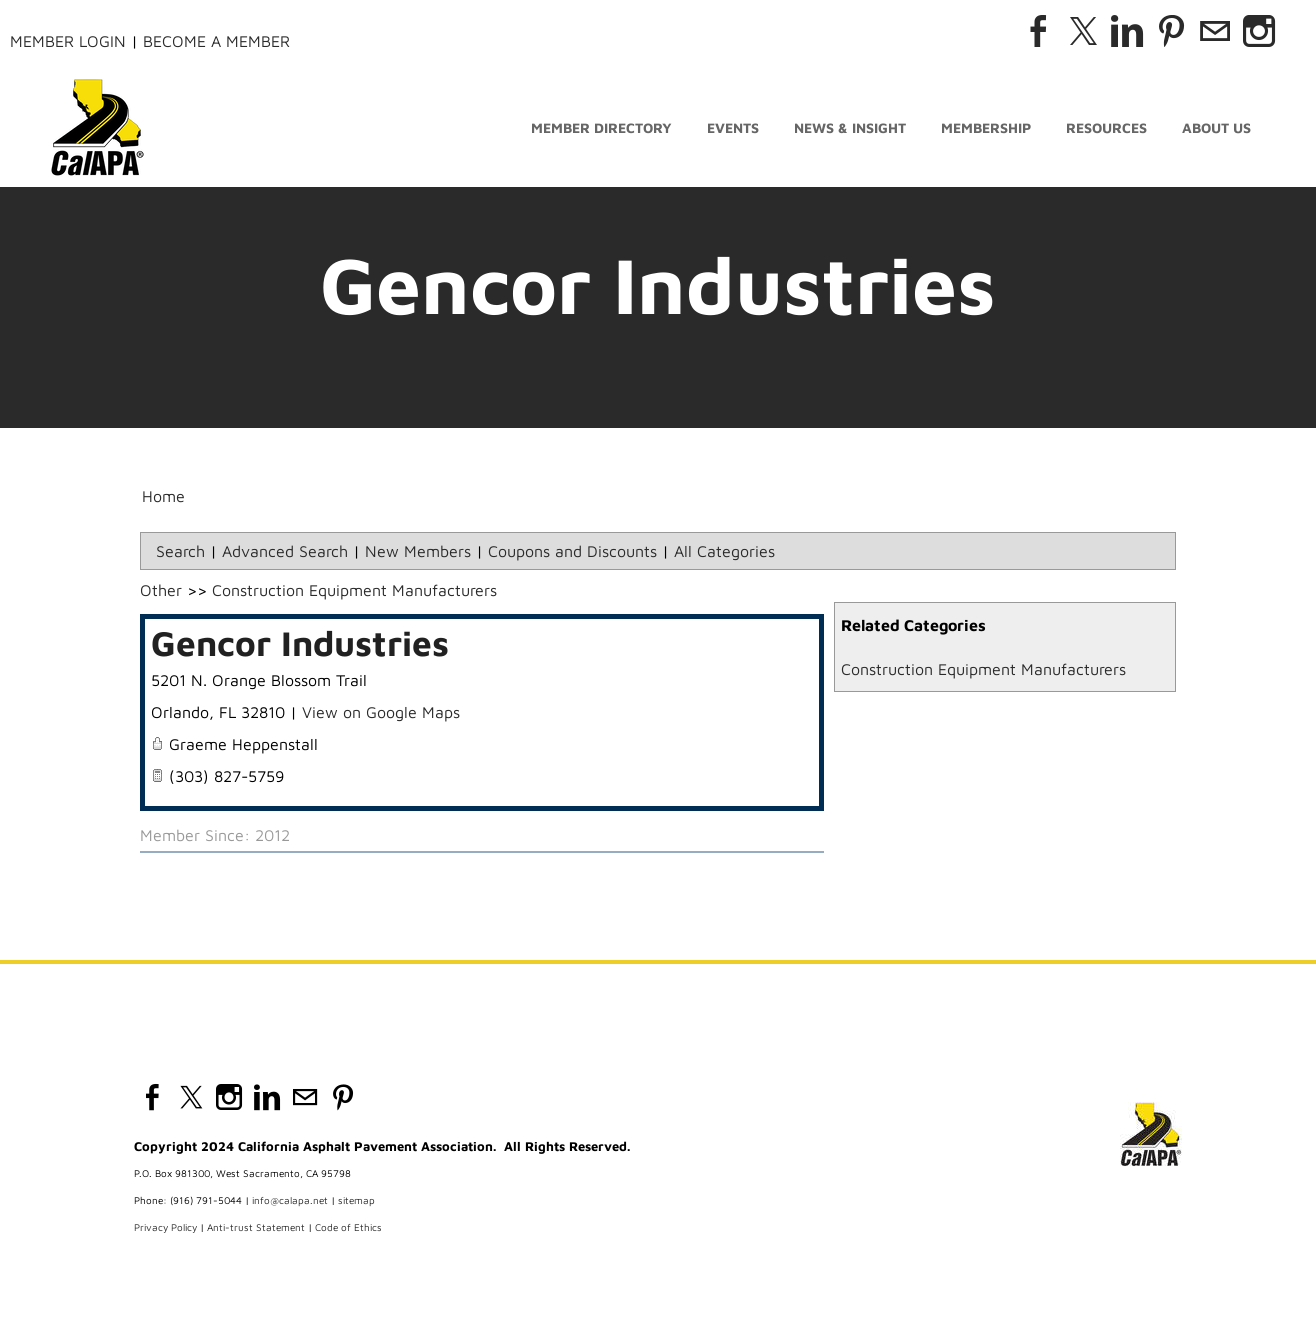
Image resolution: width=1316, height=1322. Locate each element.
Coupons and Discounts (572, 551)
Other (161, 590)
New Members (418, 551)
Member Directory (601, 127)
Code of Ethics (348, 1227)
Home (163, 496)
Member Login (68, 41)
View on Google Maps (381, 712)
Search (180, 551)
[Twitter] (1083, 31)
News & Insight (850, 127)
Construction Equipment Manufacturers (983, 669)
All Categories (724, 551)
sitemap (356, 1200)
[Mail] (1215, 31)
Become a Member (216, 41)
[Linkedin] (1127, 31)
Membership (986, 127)
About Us (1216, 127)
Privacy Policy (165, 1227)
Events (733, 127)
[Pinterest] (1171, 31)
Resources (1106, 127)
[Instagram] (1259, 31)
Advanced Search (285, 551)
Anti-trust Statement (256, 1227)
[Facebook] (1039, 31)
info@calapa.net (290, 1200)
